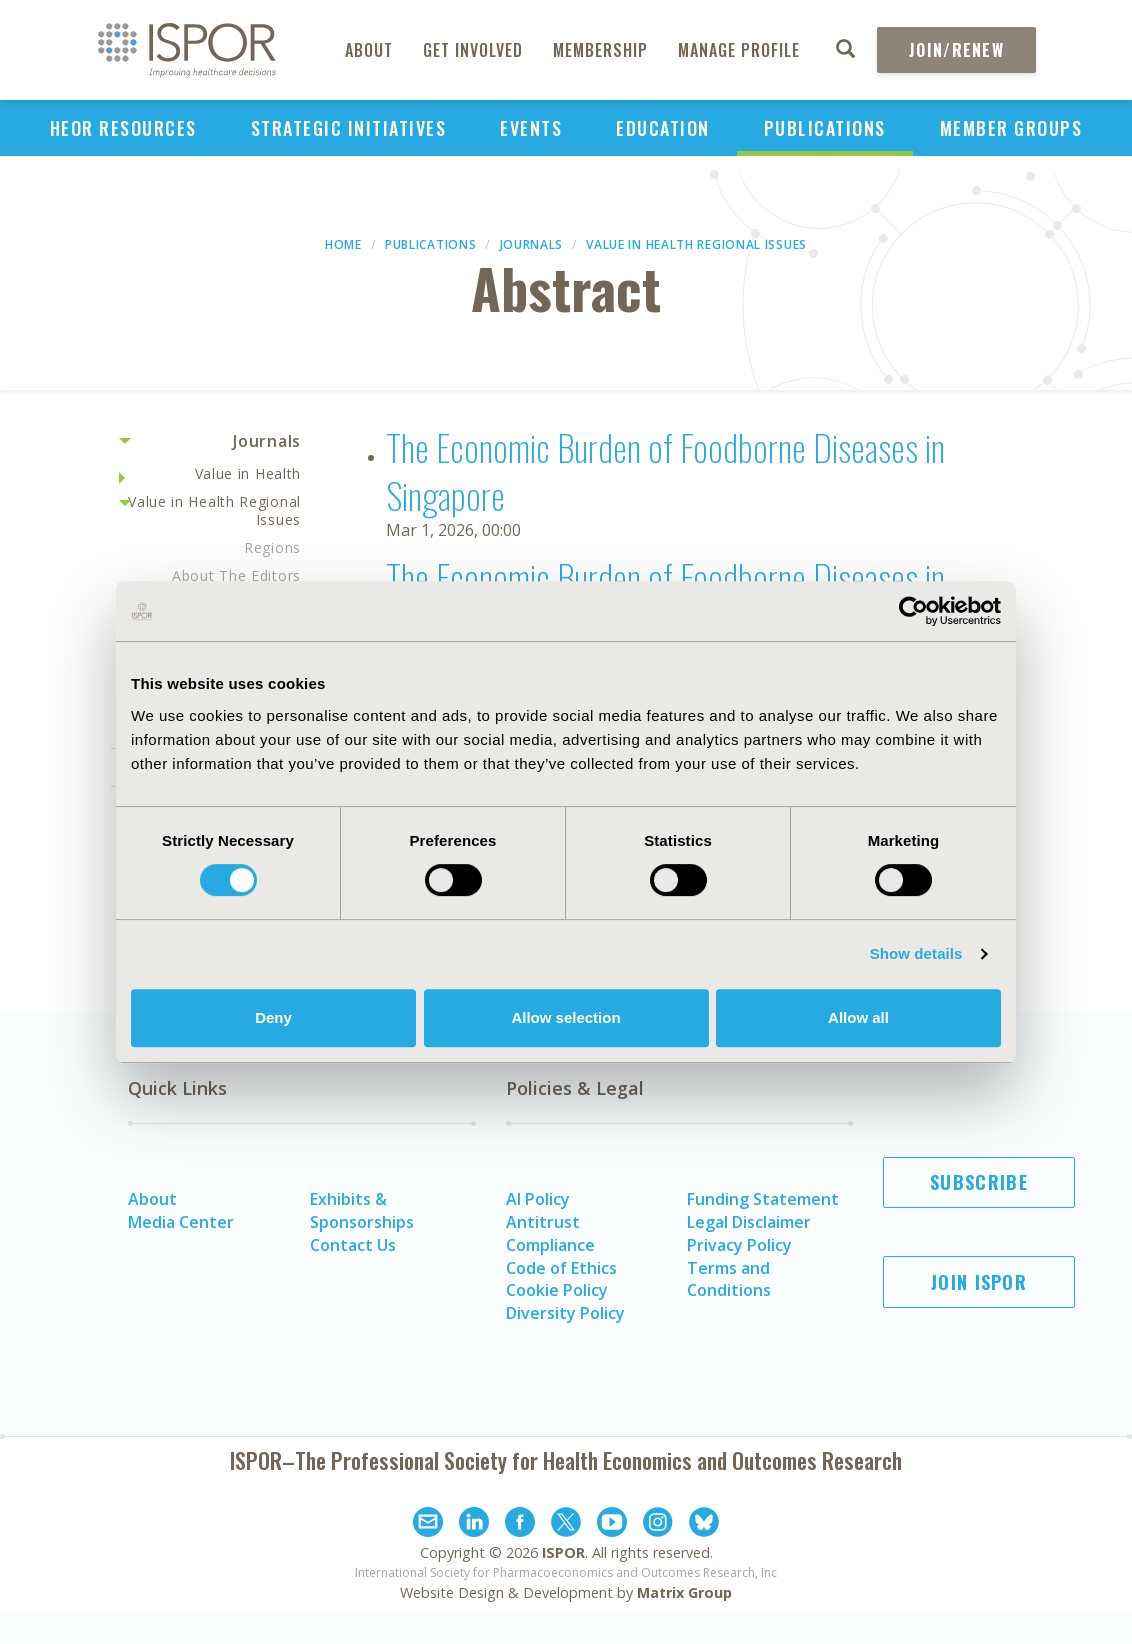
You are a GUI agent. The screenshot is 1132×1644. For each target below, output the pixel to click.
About (369, 50)
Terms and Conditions (729, 1279)
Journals (532, 244)
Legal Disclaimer (749, 1222)
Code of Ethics (561, 1268)
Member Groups (1011, 128)
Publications (825, 128)
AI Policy (538, 1199)
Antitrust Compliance (550, 1233)
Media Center (181, 1222)
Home (343, 244)
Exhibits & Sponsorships (362, 1210)
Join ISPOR (979, 1282)
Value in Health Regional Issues (696, 244)
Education (663, 128)
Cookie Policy (557, 1290)
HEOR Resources (123, 128)
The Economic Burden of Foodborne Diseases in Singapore (665, 470)
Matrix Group (684, 1592)
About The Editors (236, 575)
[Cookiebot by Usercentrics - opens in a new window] (913, 611)
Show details (916, 953)
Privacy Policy (739, 1245)
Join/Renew (956, 50)
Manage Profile (739, 50)
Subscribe (979, 1182)
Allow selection (565, 1017)
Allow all (858, 1017)
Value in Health (248, 473)
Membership (600, 50)
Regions (272, 547)
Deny (273, 1017)
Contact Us (353, 1245)
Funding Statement (763, 1199)
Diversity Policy (565, 1313)
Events (531, 128)
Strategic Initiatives (349, 128)
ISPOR (563, 1552)
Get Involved (473, 50)
